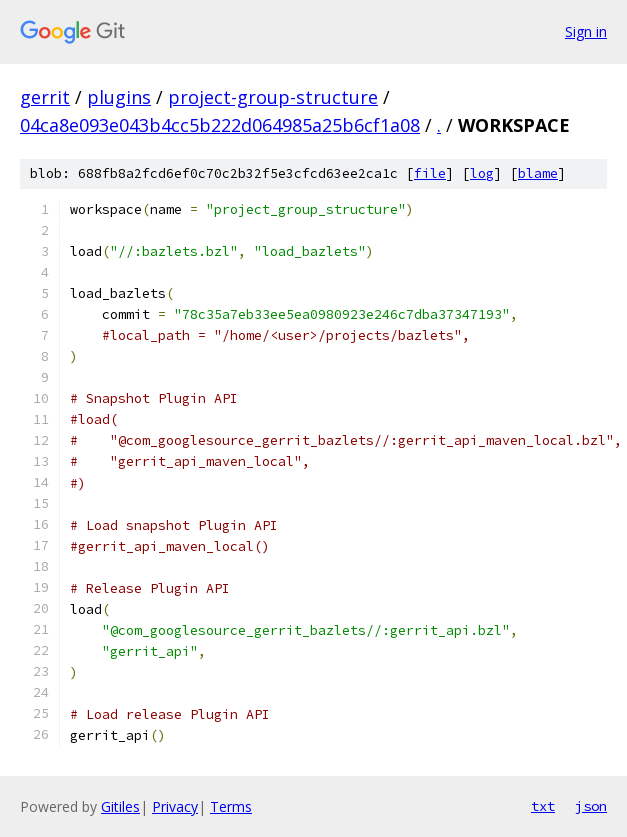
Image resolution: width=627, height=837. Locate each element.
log (482, 173)
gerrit (45, 97)
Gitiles (120, 806)
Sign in (586, 31)
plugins (119, 97)
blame (538, 173)
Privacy (175, 806)
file (430, 173)
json (591, 806)
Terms (231, 806)
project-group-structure (273, 97)
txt (543, 806)
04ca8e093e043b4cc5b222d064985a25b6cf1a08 (220, 125)
